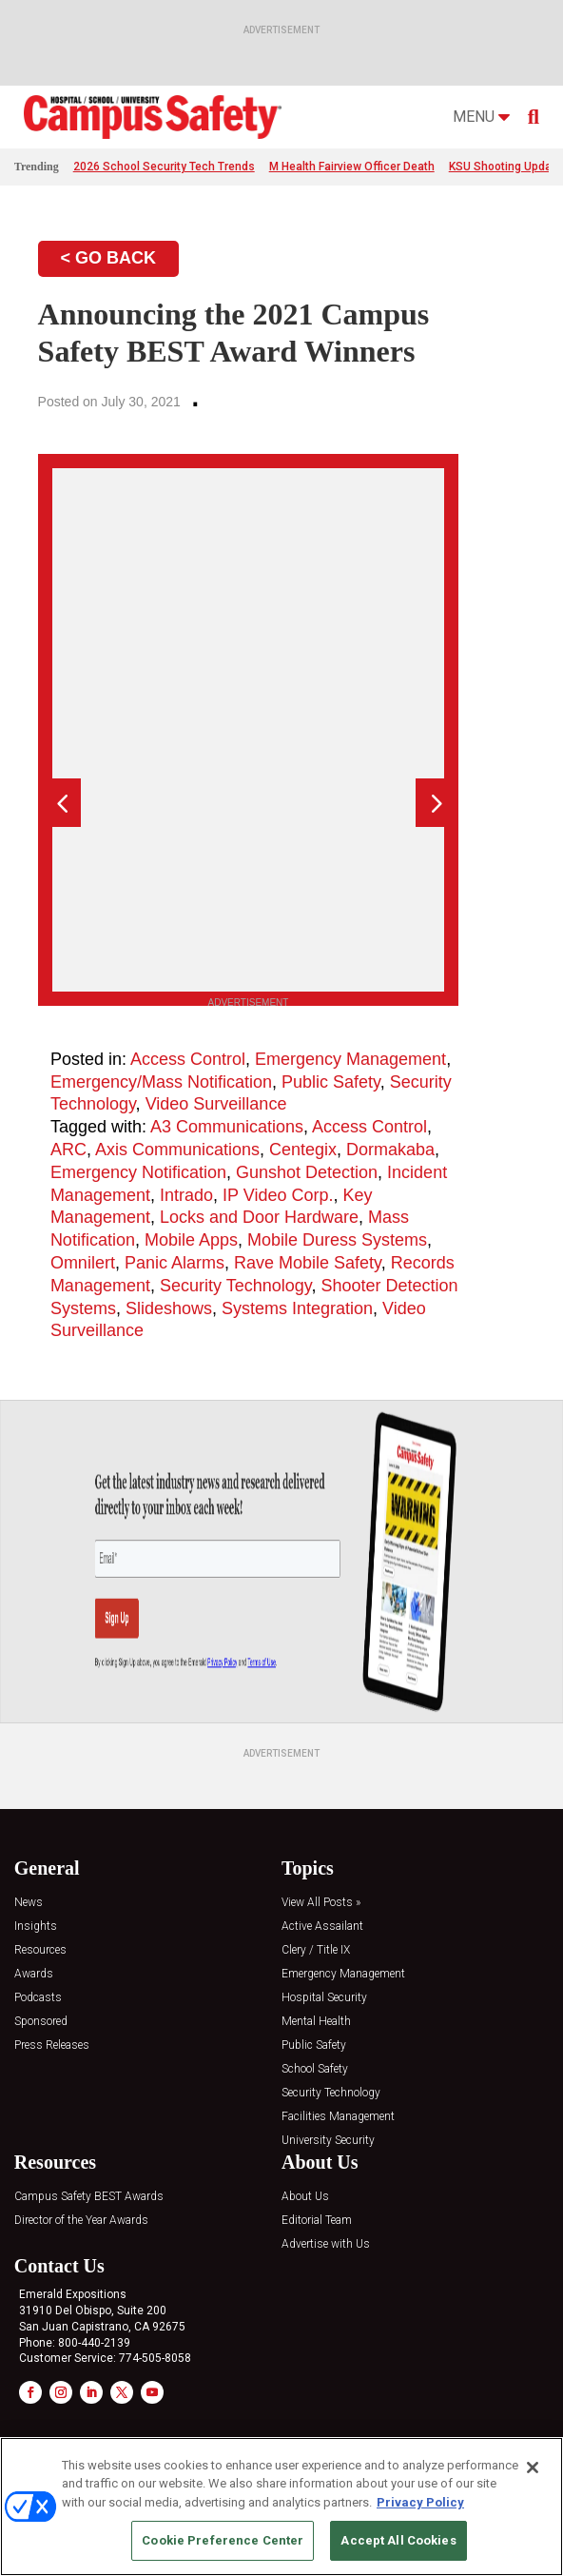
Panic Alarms (174, 1262)
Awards (33, 1974)
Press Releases (51, 2045)
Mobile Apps (191, 1239)
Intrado (186, 1195)
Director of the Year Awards (81, 2220)
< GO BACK (109, 257)
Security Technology (235, 1285)
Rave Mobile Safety (307, 1262)
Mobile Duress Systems (337, 1239)
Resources (40, 1950)
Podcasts (38, 1998)
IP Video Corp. (278, 1195)
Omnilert (82, 1262)
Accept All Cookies (398, 2540)
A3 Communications (226, 1126)
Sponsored (41, 2022)
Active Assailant (322, 1926)
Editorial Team (317, 2220)
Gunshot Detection (307, 1172)
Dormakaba (390, 1149)
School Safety (315, 2069)
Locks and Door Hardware (259, 1217)
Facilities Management (338, 2117)
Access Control (187, 1059)
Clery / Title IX (316, 1950)
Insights (35, 1926)
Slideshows (169, 1308)
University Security (328, 2140)
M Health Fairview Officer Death (352, 166)
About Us (305, 2197)
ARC (68, 1149)
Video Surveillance (216, 1103)
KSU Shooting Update (505, 166)
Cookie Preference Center (222, 2540)
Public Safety (331, 1081)
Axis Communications (177, 1149)
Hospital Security (324, 1998)
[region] (281, 2506)
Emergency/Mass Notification (161, 1081)
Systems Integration (297, 1308)
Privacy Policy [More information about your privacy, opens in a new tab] (420, 2502)
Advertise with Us (326, 2244)
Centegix (303, 1149)
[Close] (532, 2467)
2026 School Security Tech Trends (164, 166)
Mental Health (316, 2022)
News (28, 1903)
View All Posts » (321, 1903)
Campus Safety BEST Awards (89, 2197)
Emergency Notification (138, 1172)
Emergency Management (350, 1059)
